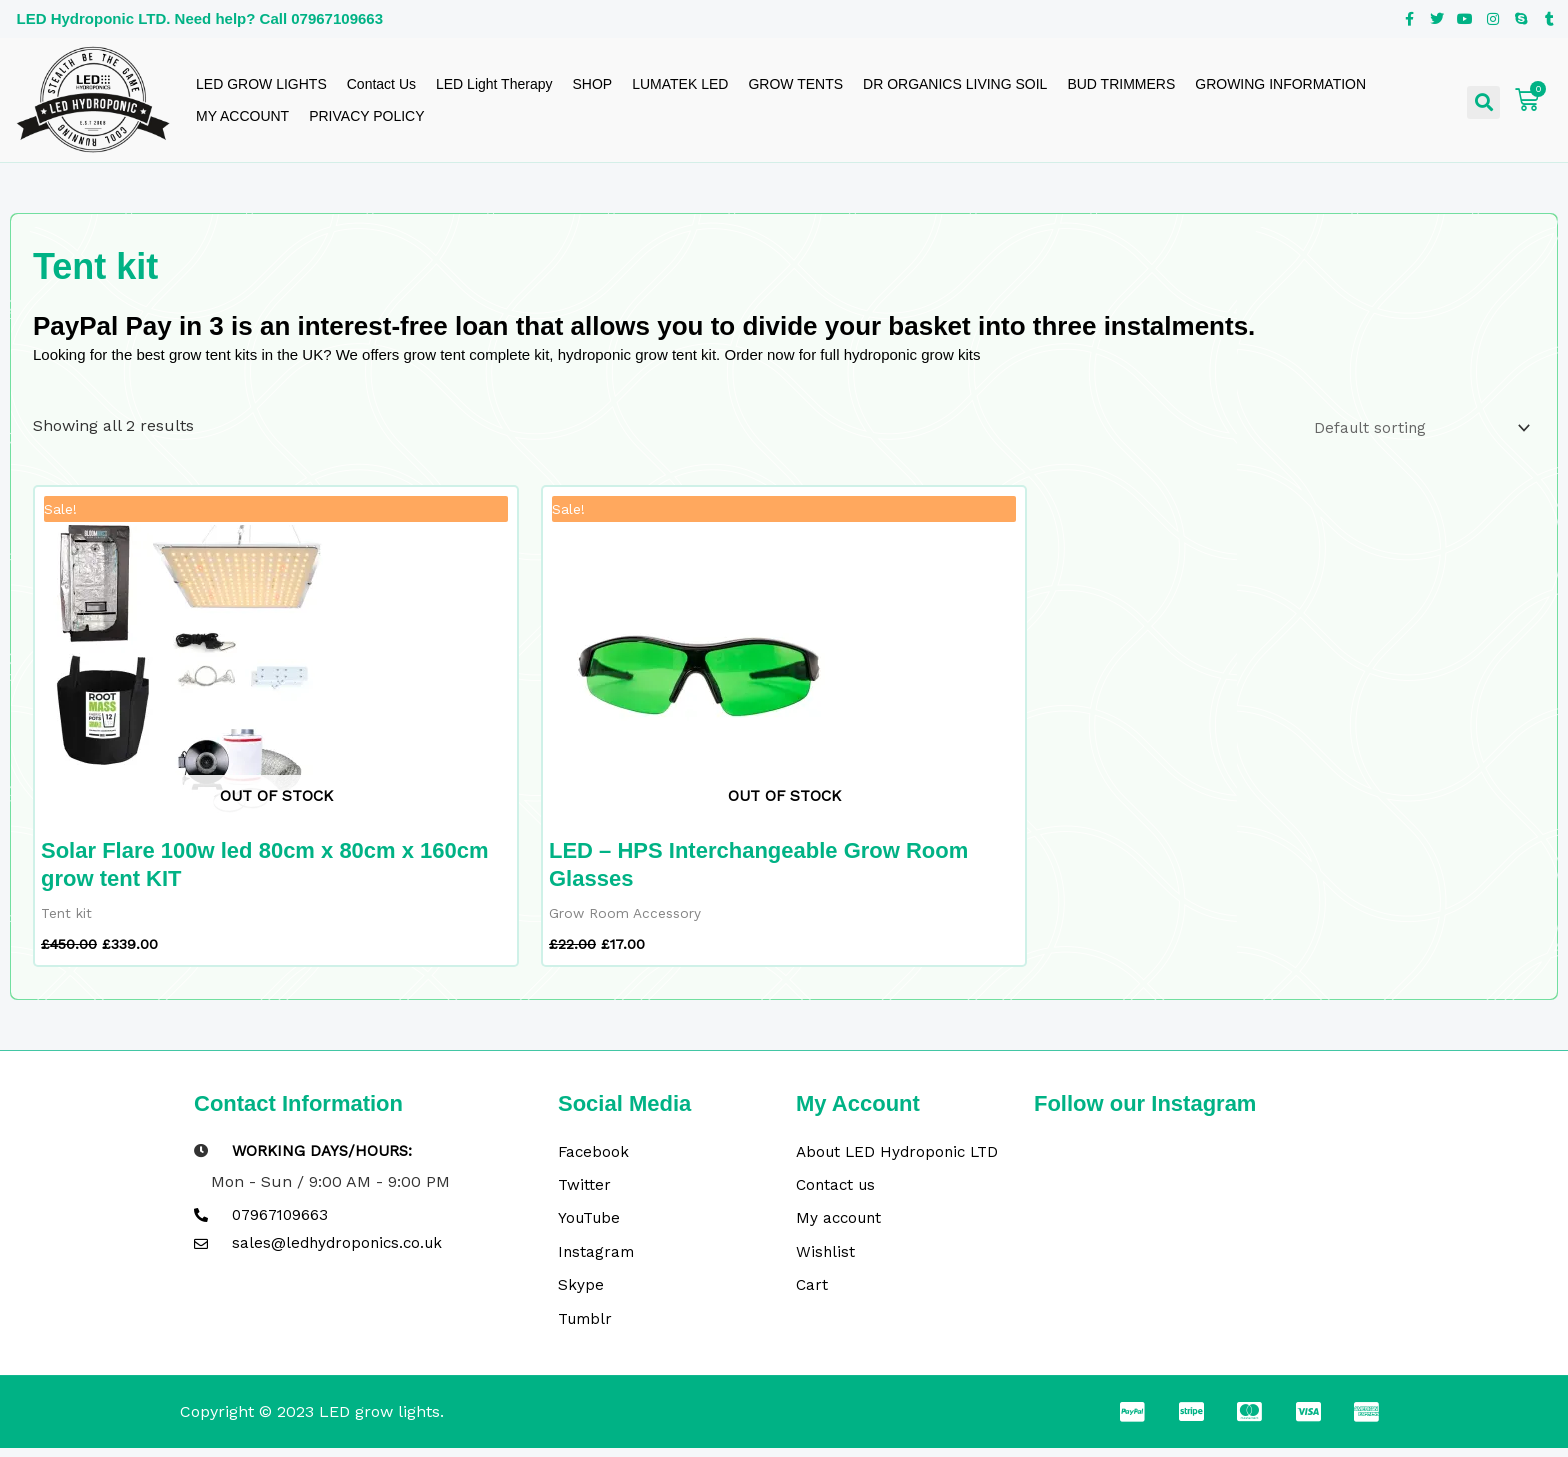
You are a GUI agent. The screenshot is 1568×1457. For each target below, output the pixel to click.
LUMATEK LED (680, 84)
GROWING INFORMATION (1280, 84)
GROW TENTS (795, 84)
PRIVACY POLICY (366, 116)
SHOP (592, 84)
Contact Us (381, 84)
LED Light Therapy (494, 84)
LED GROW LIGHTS (261, 84)
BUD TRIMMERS (1121, 84)
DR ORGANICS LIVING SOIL (955, 84)
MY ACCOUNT (242, 116)
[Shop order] (1416, 427)
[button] (1483, 102)
